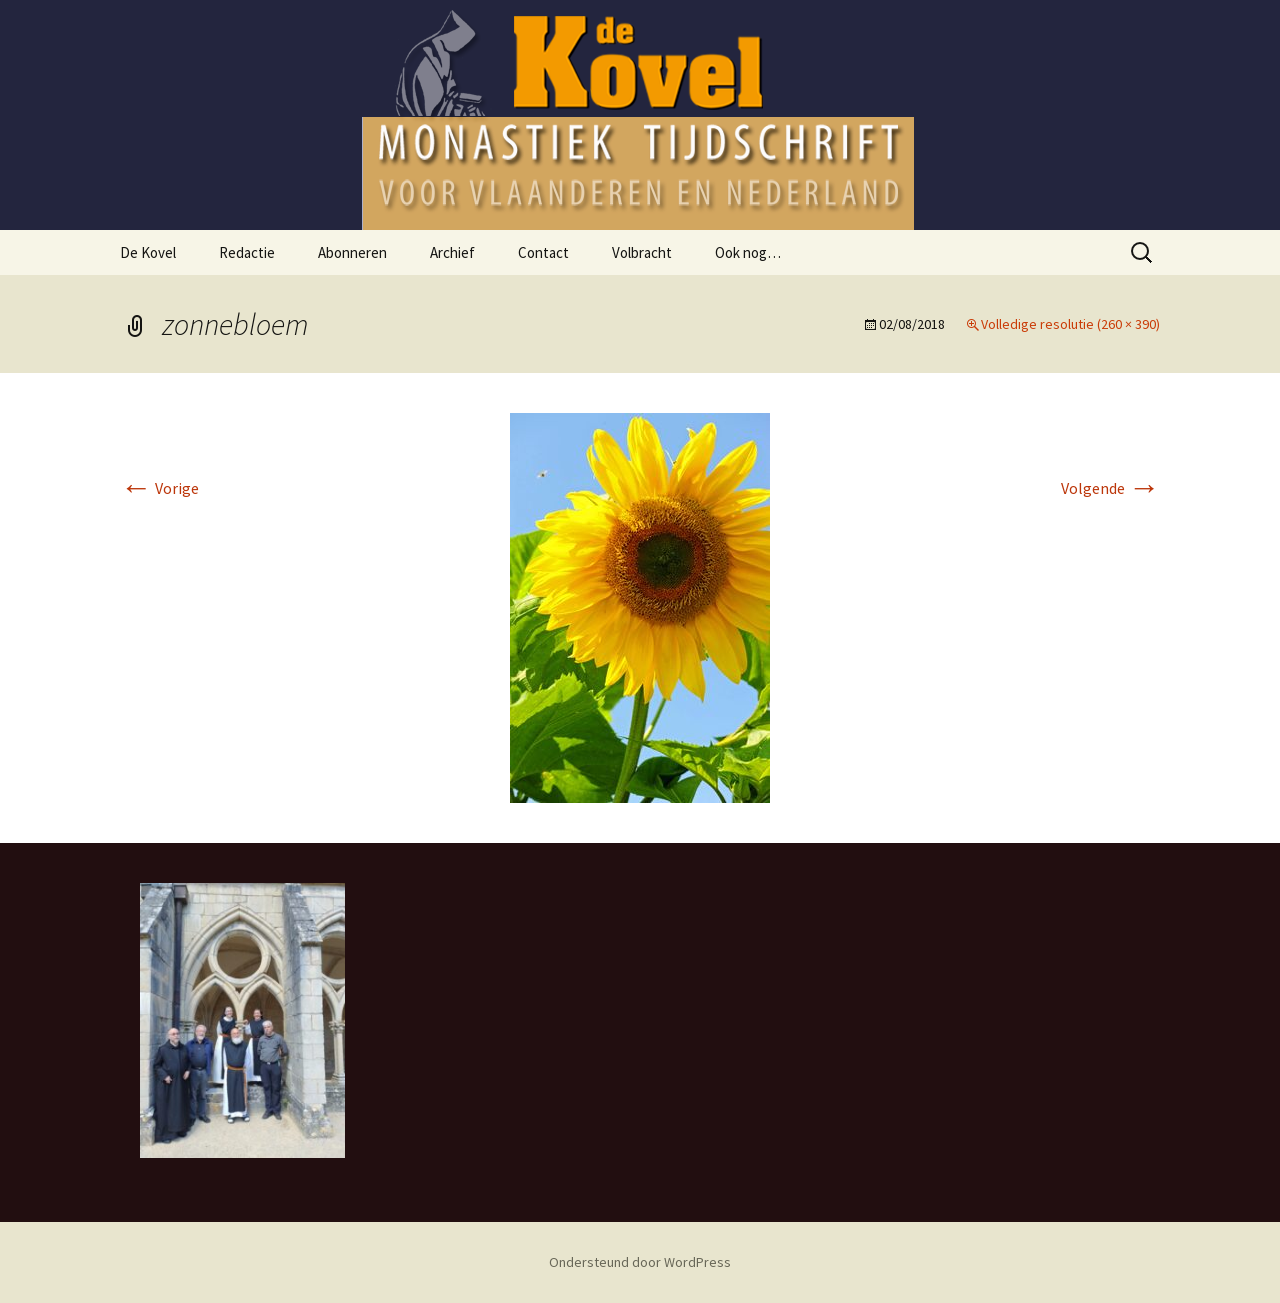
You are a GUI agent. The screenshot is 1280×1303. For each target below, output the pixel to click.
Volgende (1110, 488)
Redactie (247, 252)
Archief (452, 252)
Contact (543, 252)
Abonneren (352, 252)
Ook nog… (748, 252)
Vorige (159, 488)
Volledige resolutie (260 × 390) (1070, 324)
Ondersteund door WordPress (640, 1262)
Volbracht (642, 252)
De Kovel (148, 252)
